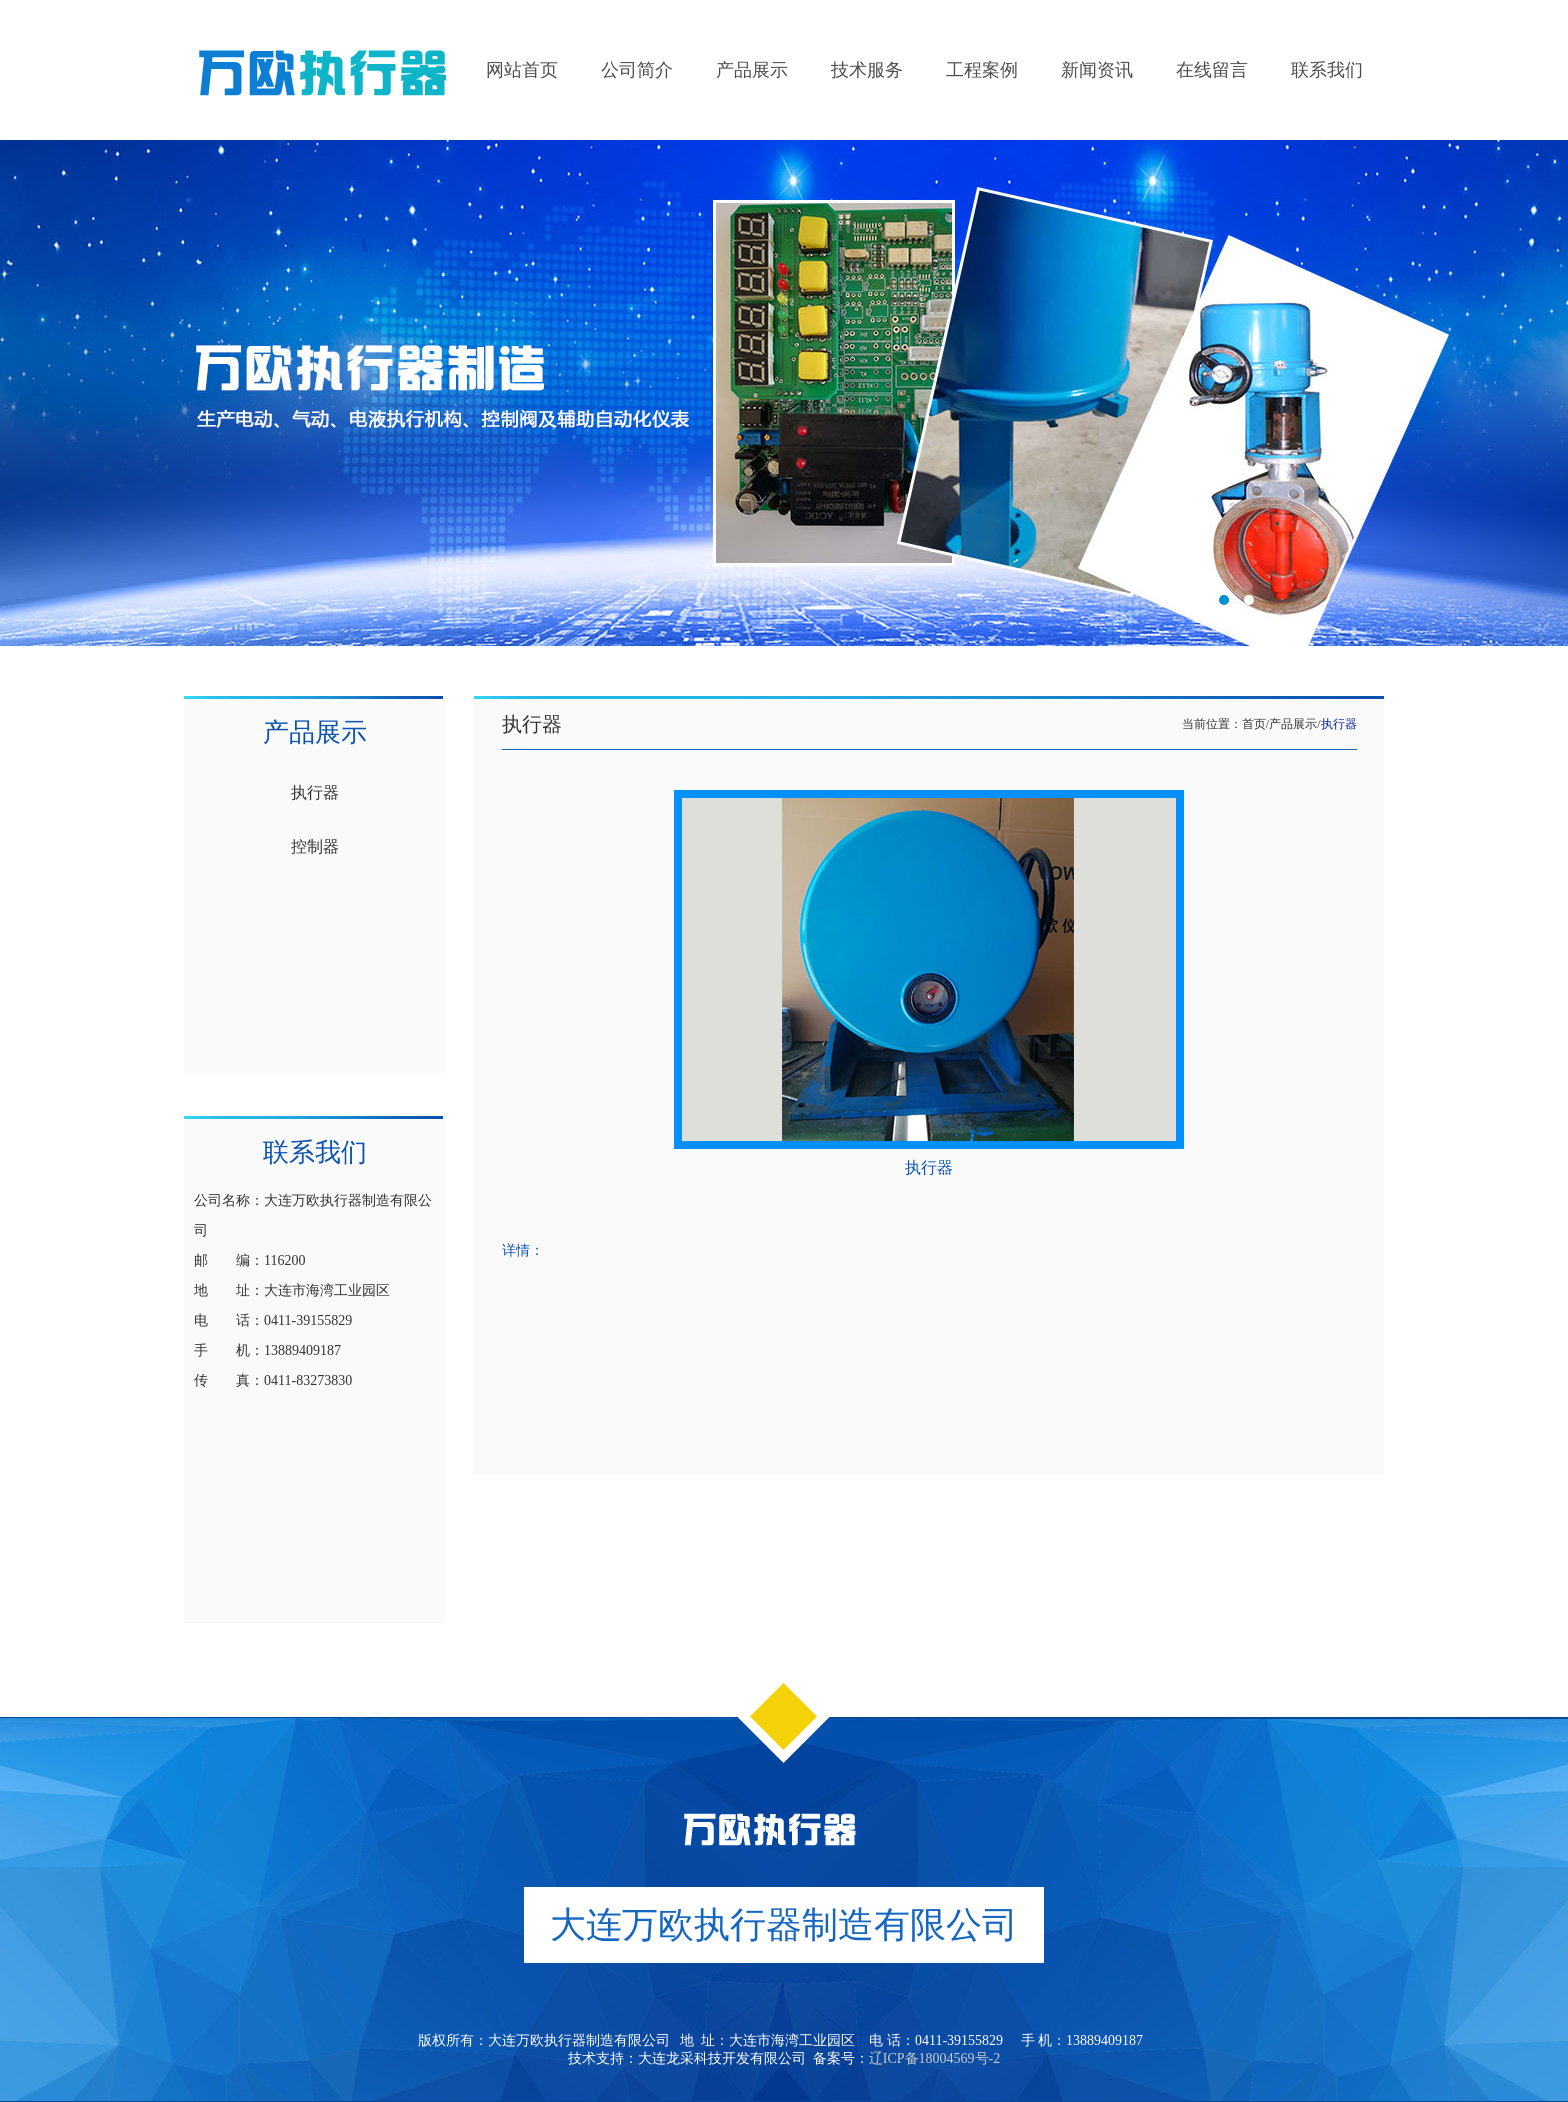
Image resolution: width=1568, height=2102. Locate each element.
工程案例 (982, 70)
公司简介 (637, 70)
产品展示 (752, 70)
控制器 (315, 846)
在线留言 (1212, 70)
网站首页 (522, 70)
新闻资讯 (1097, 70)
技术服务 (867, 70)
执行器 (315, 792)
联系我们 (1327, 70)
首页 (1254, 724)
